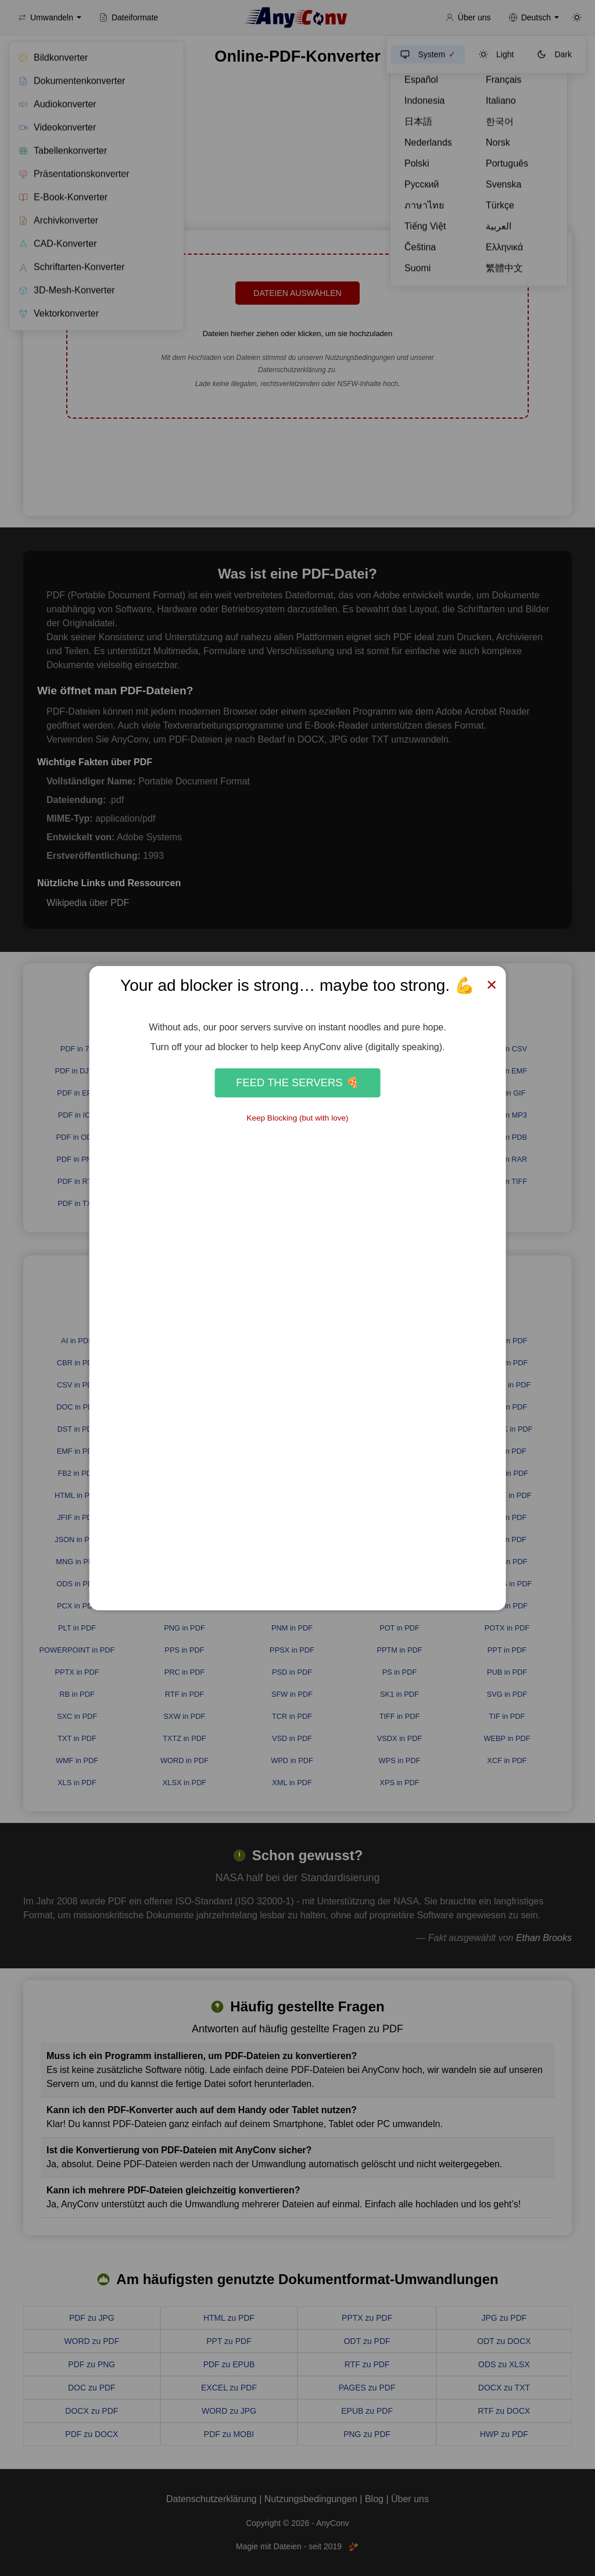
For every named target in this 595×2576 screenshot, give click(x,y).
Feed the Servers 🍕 (297, 1082)
